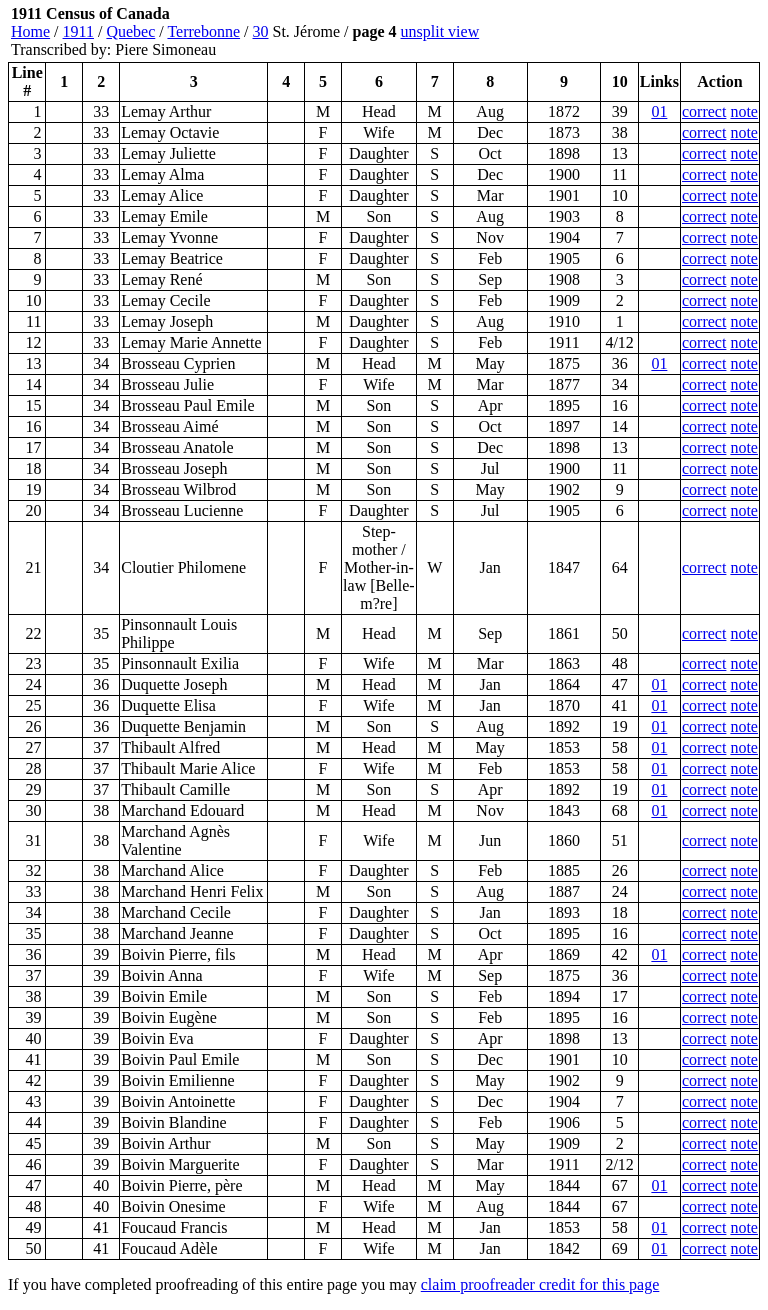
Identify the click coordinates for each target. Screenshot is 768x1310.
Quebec (130, 31)
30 (261, 31)
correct (704, 111)
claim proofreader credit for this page (540, 1284)
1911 (78, 31)
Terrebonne (203, 31)
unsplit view (440, 31)
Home (30, 31)
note (744, 111)
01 (659, 111)
